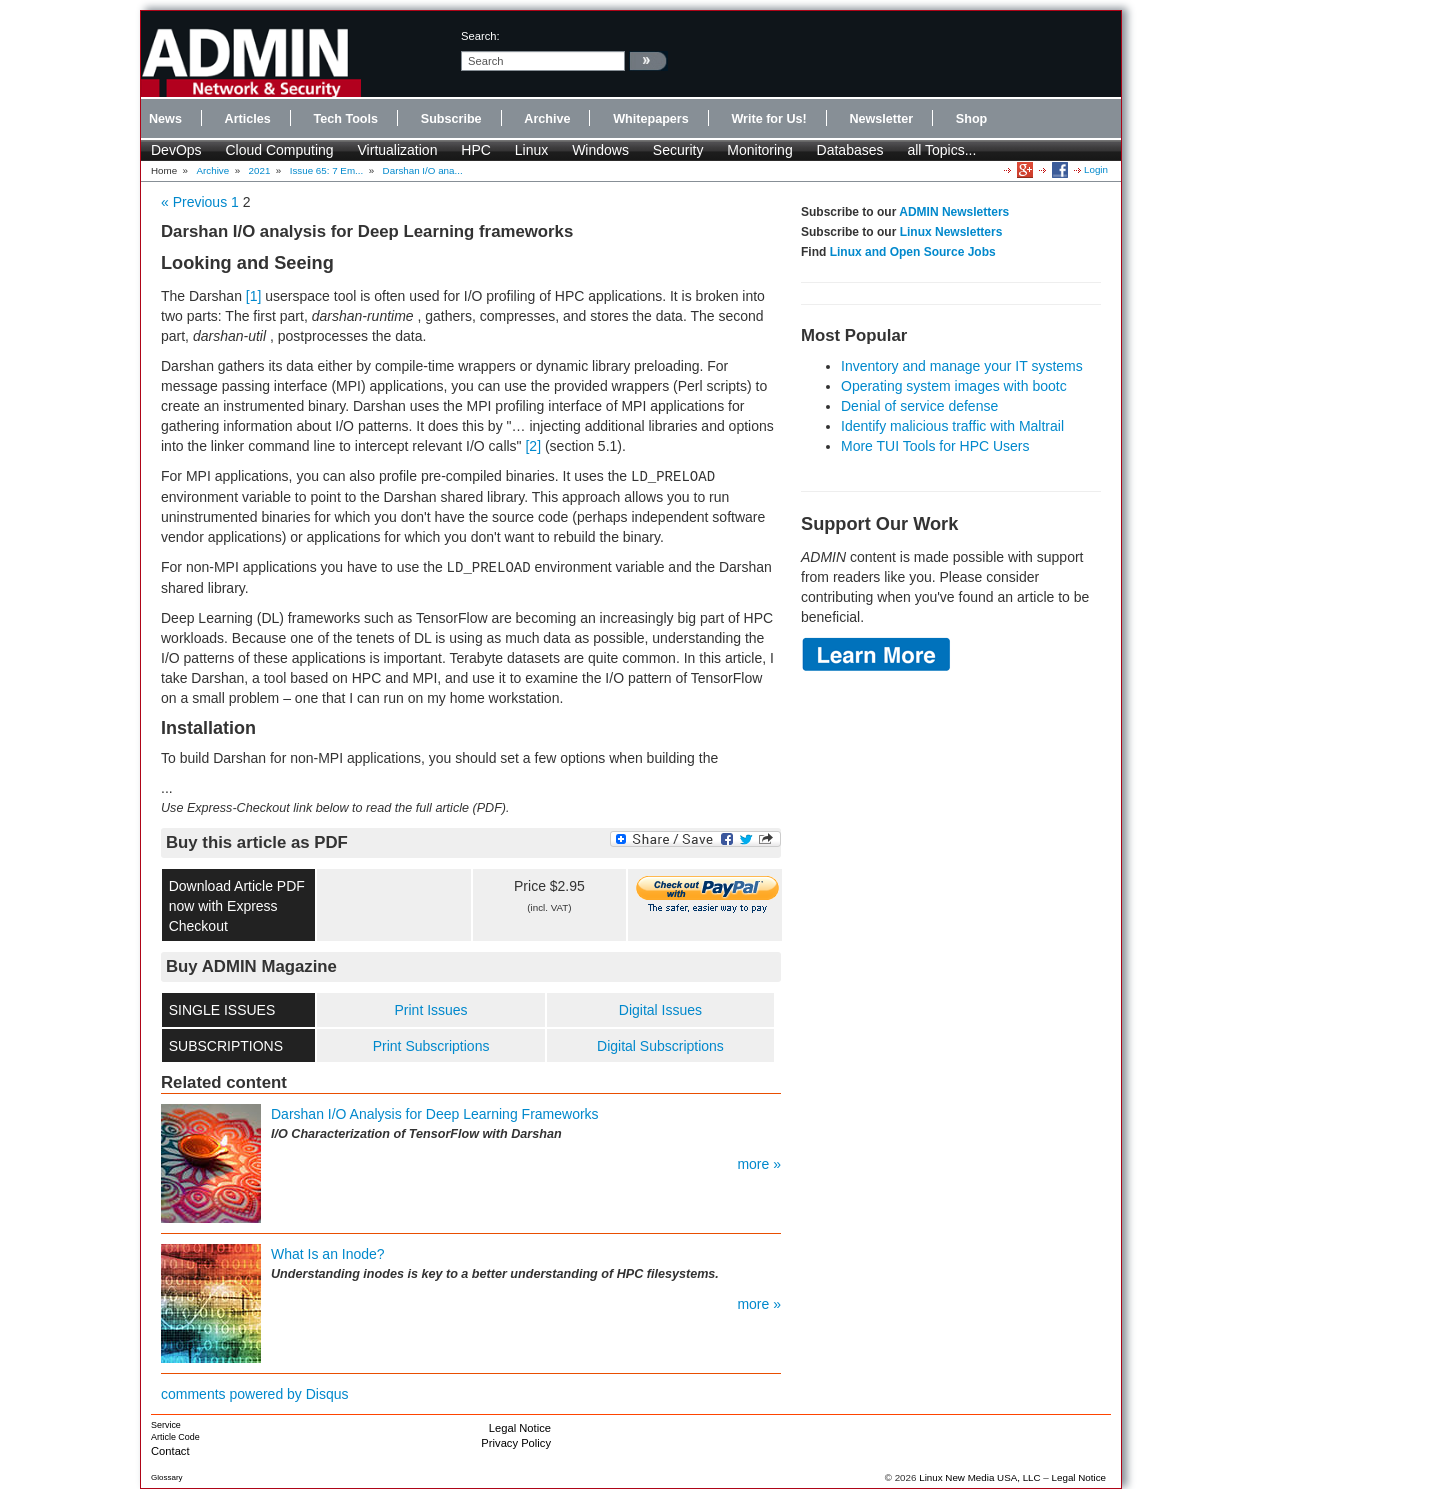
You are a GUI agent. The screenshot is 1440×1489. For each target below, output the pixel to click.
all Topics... (941, 150)
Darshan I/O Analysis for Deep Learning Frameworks (435, 1114)
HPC (476, 150)
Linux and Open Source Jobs (913, 252)
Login (1096, 169)
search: (480, 36)
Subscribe (451, 119)
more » (759, 1164)
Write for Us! (768, 119)
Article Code (175, 1437)
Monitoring (759, 150)
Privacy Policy (516, 1443)
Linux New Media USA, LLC (979, 1477)
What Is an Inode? (328, 1254)
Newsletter (881, 119)
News (165, 119)
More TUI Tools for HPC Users (935, 446)
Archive (547, 119)
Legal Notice (520, 1428)
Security (678, 150)
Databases (850, 150)
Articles (248, 119)
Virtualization (398, 150)
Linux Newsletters (951, 232)
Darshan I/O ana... (423, 170)
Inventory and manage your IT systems (962, 366)
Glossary (167, 1477)
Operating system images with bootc (954, 386)
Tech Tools (345, 119)
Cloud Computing (279, 150)
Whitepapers (651, 119)
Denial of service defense (919, 406)
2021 (260, 170)
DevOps (176, 150)
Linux (531, 150)
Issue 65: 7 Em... (327, 170)
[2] (533, 446)
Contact (170, 1451)
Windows (600, 150)
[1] (254, 296)
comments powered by (255, 1394)
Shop (971, 119)
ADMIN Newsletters (954, 212)
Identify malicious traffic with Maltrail (952, 426)
